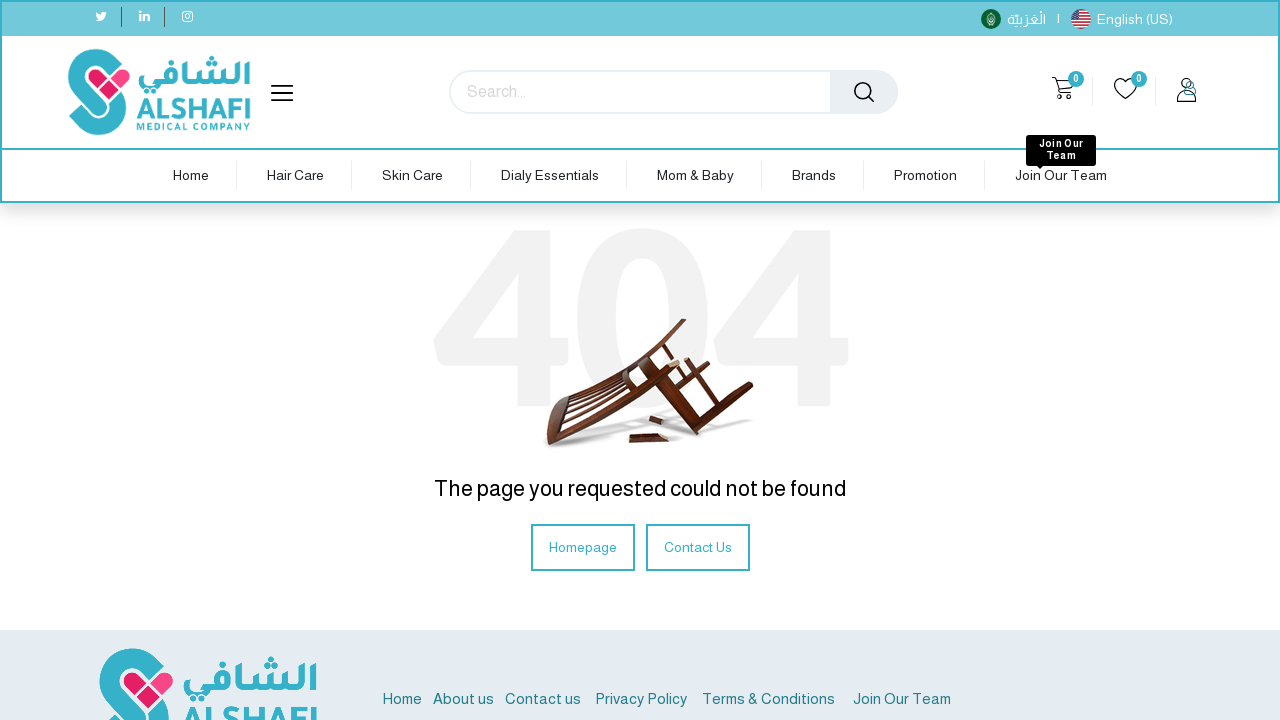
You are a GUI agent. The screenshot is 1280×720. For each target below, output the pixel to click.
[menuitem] (191, 175)
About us (463, 698)
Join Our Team (902, 698)
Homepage (583, 547)
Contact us (543, 698)
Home (402, 698)
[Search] (864, 92)
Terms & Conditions (767, 698)
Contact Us (698, 547)
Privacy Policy (641, 698)
